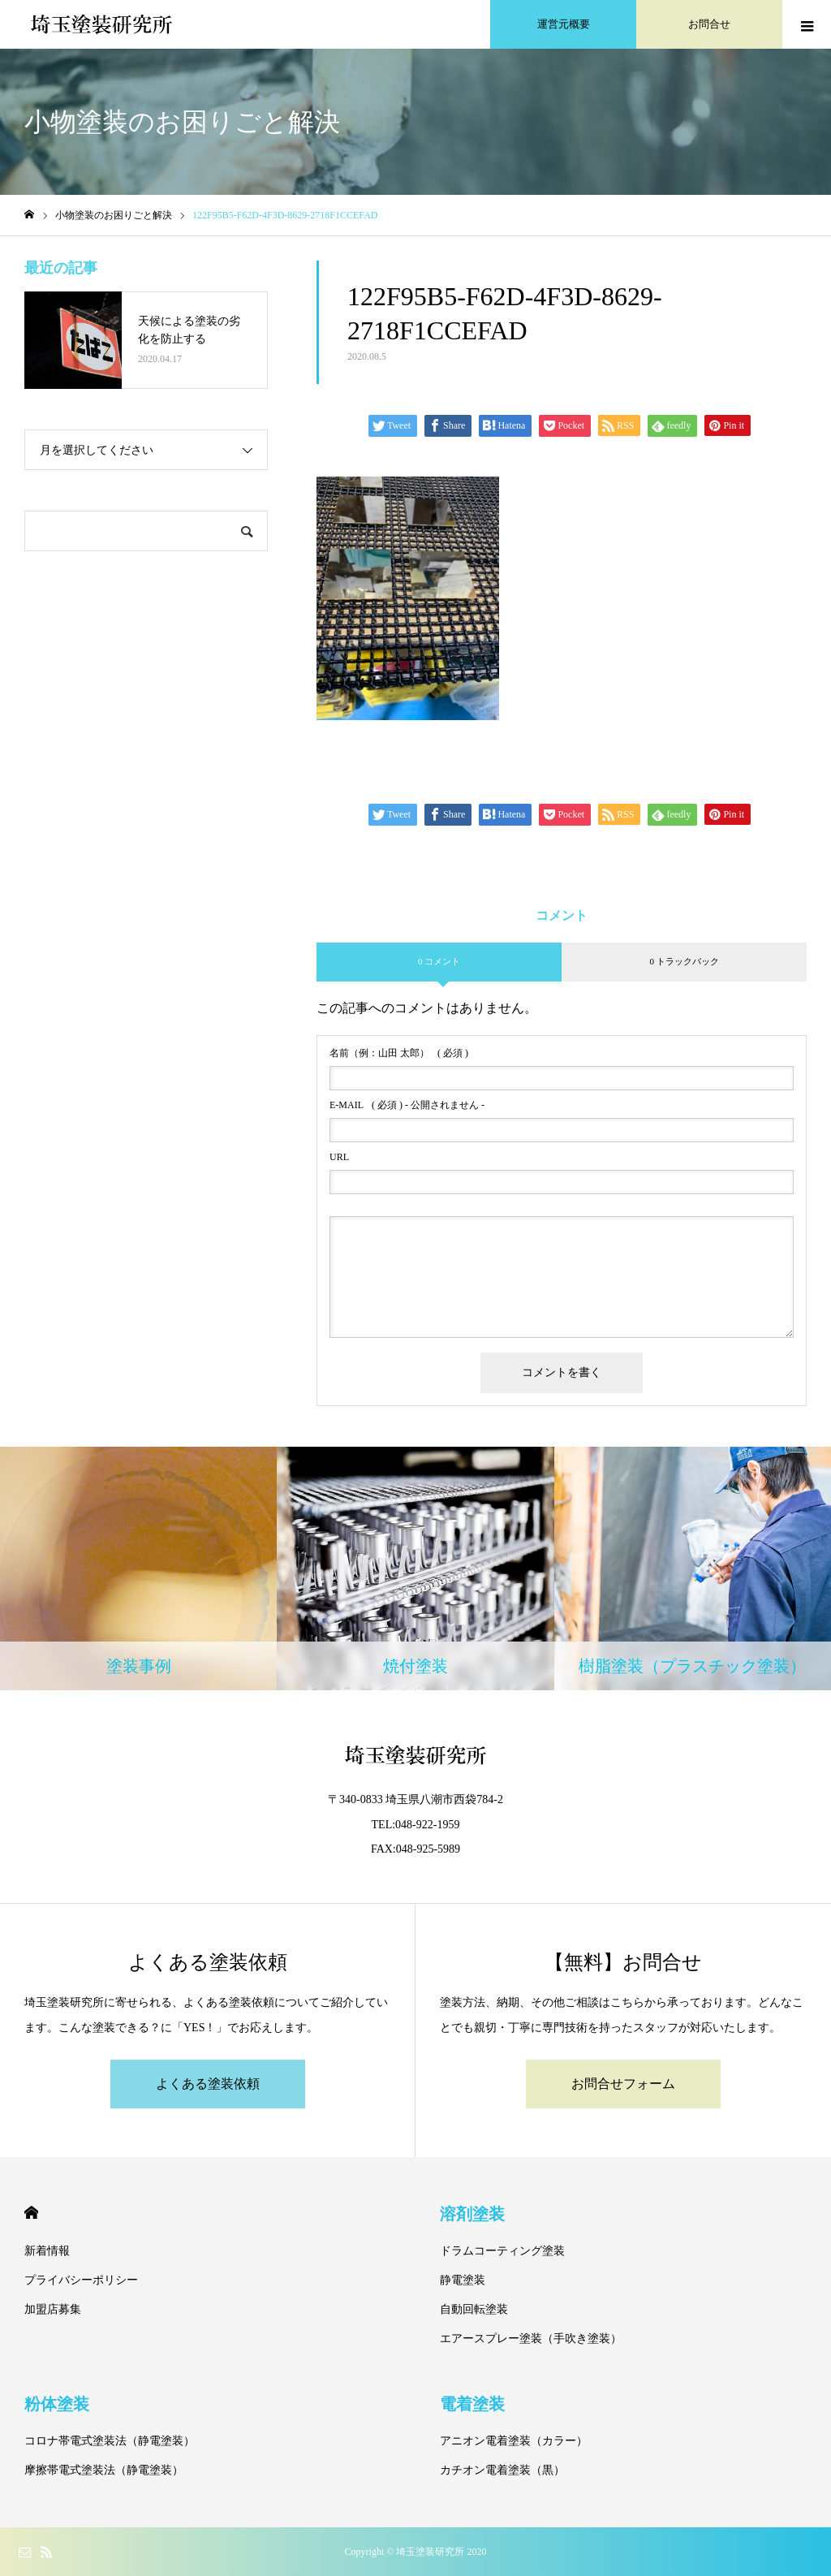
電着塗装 (472, 2404)
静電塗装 (462, 2280)
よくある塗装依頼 (208, 2084)
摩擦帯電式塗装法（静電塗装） (103, 2470)
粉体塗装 (56, 2404)
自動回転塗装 (474, 2309)
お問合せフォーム (623, 2084)
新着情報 (47, 2251)
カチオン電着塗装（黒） (502, 2470)
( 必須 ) (398, 1053)
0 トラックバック (683, 961)
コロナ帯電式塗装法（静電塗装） (109, 2441)
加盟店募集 (52, 2309)
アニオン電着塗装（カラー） (514, 2441)
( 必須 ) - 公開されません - (406, 1105)
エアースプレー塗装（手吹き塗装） (531, 2338)
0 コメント (439, 961)
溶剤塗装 (472, 2214)
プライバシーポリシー (81, 2280)
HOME (31, 2213)
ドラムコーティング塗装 (502, 2251)
